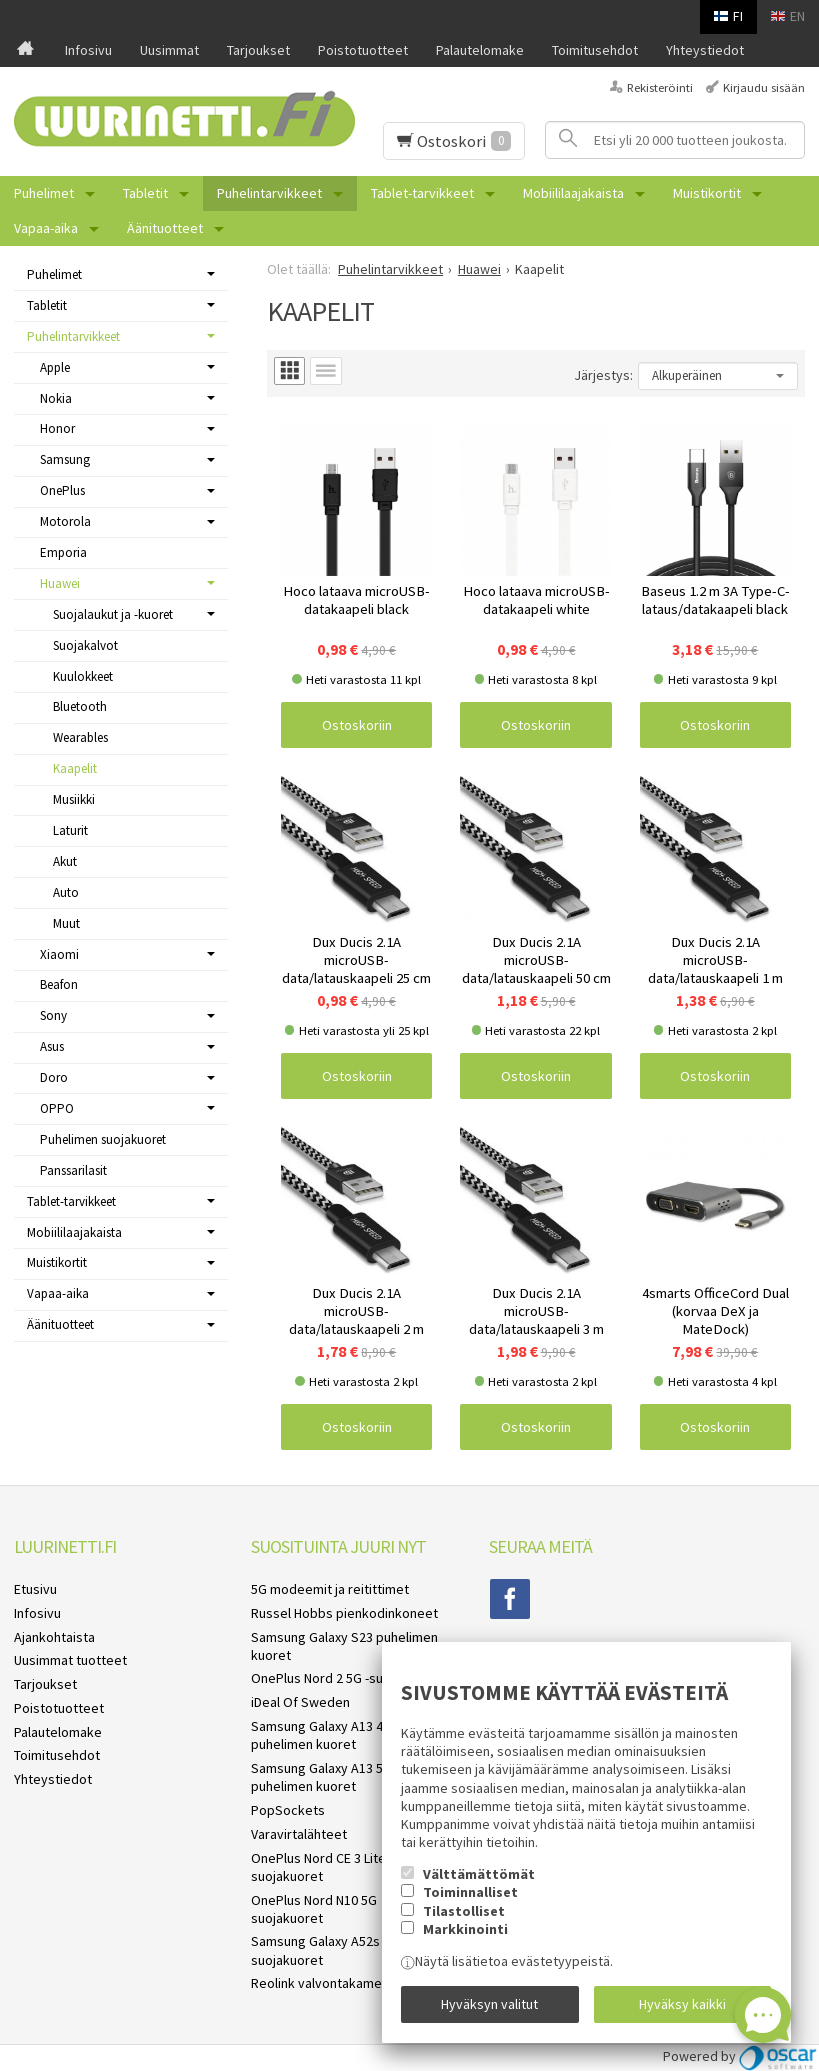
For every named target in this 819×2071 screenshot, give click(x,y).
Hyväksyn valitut (489, 2004)
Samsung (65, 459)
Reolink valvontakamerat (325, 1983)
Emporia (63, 552)
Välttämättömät (479, 1874)
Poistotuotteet (363, 50)
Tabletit (145, 193)
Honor (57, 428)
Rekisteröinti (660, 87)
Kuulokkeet (83, 676)
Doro (54, 1077)
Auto (66, 892)
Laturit (70, 830)
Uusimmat (169, 50)
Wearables (80, 737)
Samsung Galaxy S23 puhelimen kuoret (344, 1646)
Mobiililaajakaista (573, 193)
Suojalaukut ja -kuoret (113, 614)
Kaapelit (75, 768)
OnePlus (62, 490)
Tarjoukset (258, 50)
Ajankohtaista (54, 1637)
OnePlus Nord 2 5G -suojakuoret (346, 1678)
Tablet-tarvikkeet (422, 193)
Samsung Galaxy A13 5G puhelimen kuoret (321, 1777)
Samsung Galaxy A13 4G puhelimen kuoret (321, 1735)
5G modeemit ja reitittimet (330, 1589)
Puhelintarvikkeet (269, 193)
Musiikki (74, 799)
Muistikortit (707, 193)
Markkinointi (465, 1929)
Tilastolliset (464, 1911)
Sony (53, 1015)
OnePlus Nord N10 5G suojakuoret (314, 1909)
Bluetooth (80, 706)
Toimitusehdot (595, 50)
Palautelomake (480, 50)
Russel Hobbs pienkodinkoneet (344, 1613)
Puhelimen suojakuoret (103, 1139)
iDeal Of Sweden (300, 1702)
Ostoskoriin (357, 725)
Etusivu (35, 1589)
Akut (65, 861)
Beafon (59, 984)
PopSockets (288, 1810)
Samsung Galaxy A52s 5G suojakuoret (325, 1950)
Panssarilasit (73, 1170)
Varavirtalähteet (299, 1834)
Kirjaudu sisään (764, 87)
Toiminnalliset (470, 1892)
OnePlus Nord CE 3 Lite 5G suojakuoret (328, 1867)
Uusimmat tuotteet (70, 1660)
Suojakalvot (85, 645)
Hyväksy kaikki (682, 2004)
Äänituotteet (165, 228)
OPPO (57, 1108)
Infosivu (88, 50)
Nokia (56, 398)
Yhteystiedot (705, 50)
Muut (66, 923)
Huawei (60, 583)
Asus (52, 1046)
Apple (55, 367)
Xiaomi (59, 954)
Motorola (65, 521)
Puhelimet (44, 193)
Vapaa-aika (46, 228)
